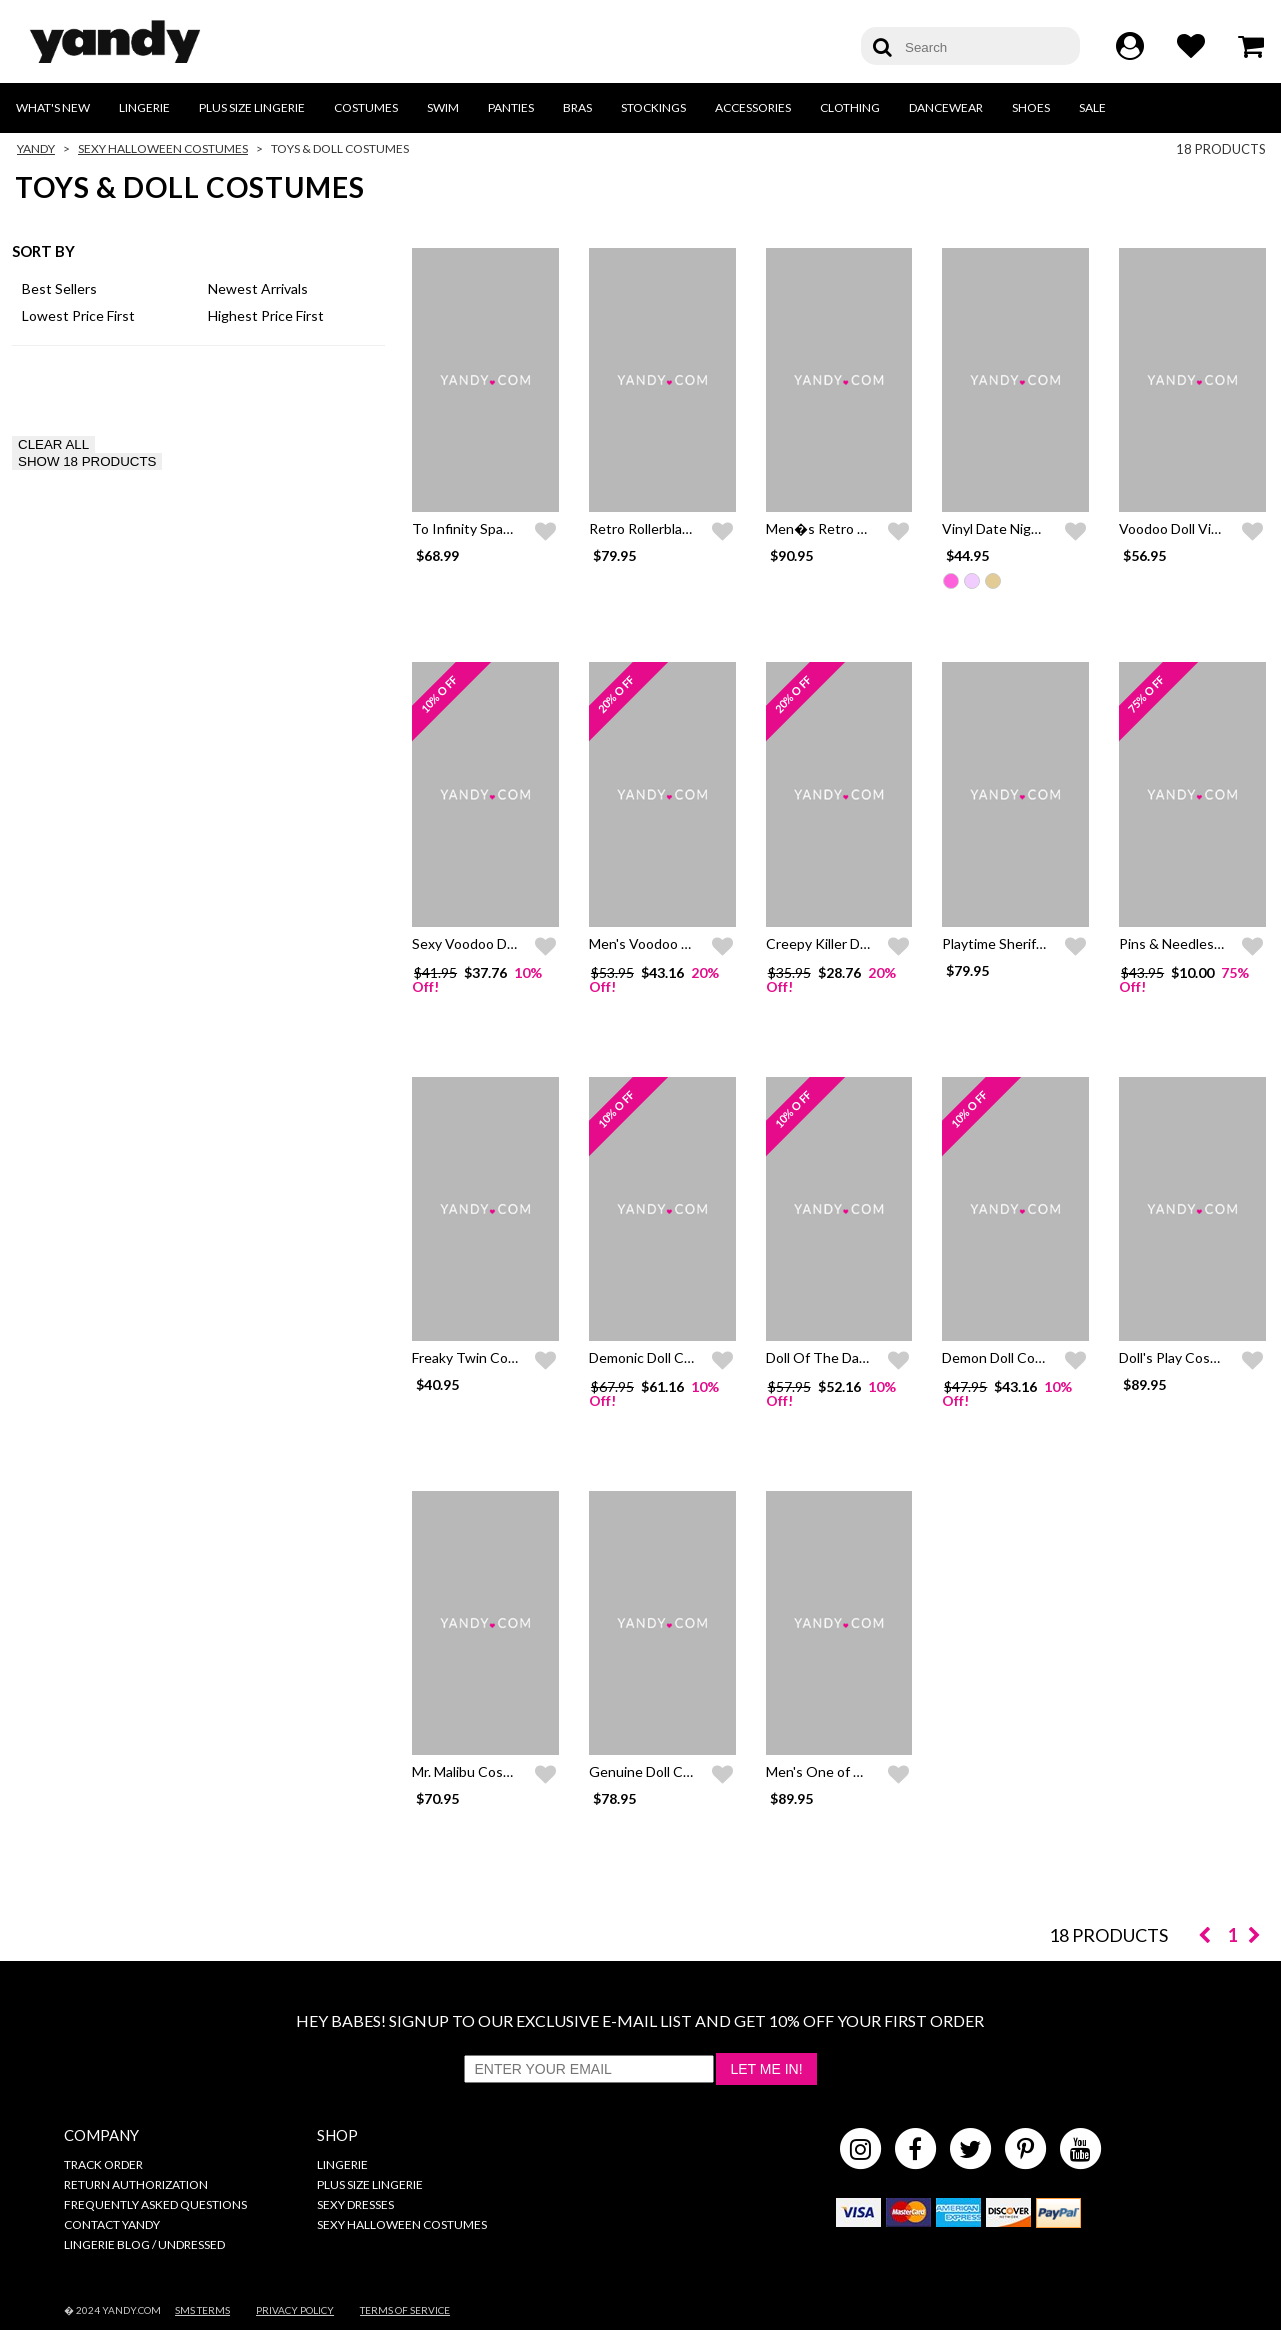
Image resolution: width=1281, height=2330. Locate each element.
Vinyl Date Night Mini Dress (1028, 528)
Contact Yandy (112, 2224)
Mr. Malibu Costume (474, 1771)
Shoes (1031, 107)
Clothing (850, 107)
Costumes (366, 107)
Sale (1092, 107)
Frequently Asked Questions (155, 2204)
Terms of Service (405, 2310)
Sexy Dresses (355, 2204)
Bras (577, 107)
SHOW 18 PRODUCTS (87, 461)
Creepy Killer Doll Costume (850, 943)
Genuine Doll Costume (660, 1771)
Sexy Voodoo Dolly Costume (500, 943)
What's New (53, 107)
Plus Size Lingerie (252, 107)
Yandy (36, 148)
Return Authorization (136, 2184)
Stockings (653, 107)
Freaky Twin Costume (480, 1357)
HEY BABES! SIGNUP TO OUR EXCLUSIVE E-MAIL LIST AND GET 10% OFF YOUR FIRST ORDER (640, 2020)
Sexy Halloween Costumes (163, 148)
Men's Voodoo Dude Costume (682, 943)
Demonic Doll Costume (660, 1357)
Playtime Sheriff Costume (1022, 943)
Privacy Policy (295, 2310)
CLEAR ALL (53, 444)
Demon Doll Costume (1008, 1357)
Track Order (103, 2164)
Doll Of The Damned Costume (860, 1357)
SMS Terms (202, 2310)
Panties (511, 107)
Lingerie (144, 107)
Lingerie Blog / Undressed (144, 2244)
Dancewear (946, 107)
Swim (443, 107)
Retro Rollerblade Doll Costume (687, 528)
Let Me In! (766, 2069)
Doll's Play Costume (1181, 1357)
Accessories (753, 107)
